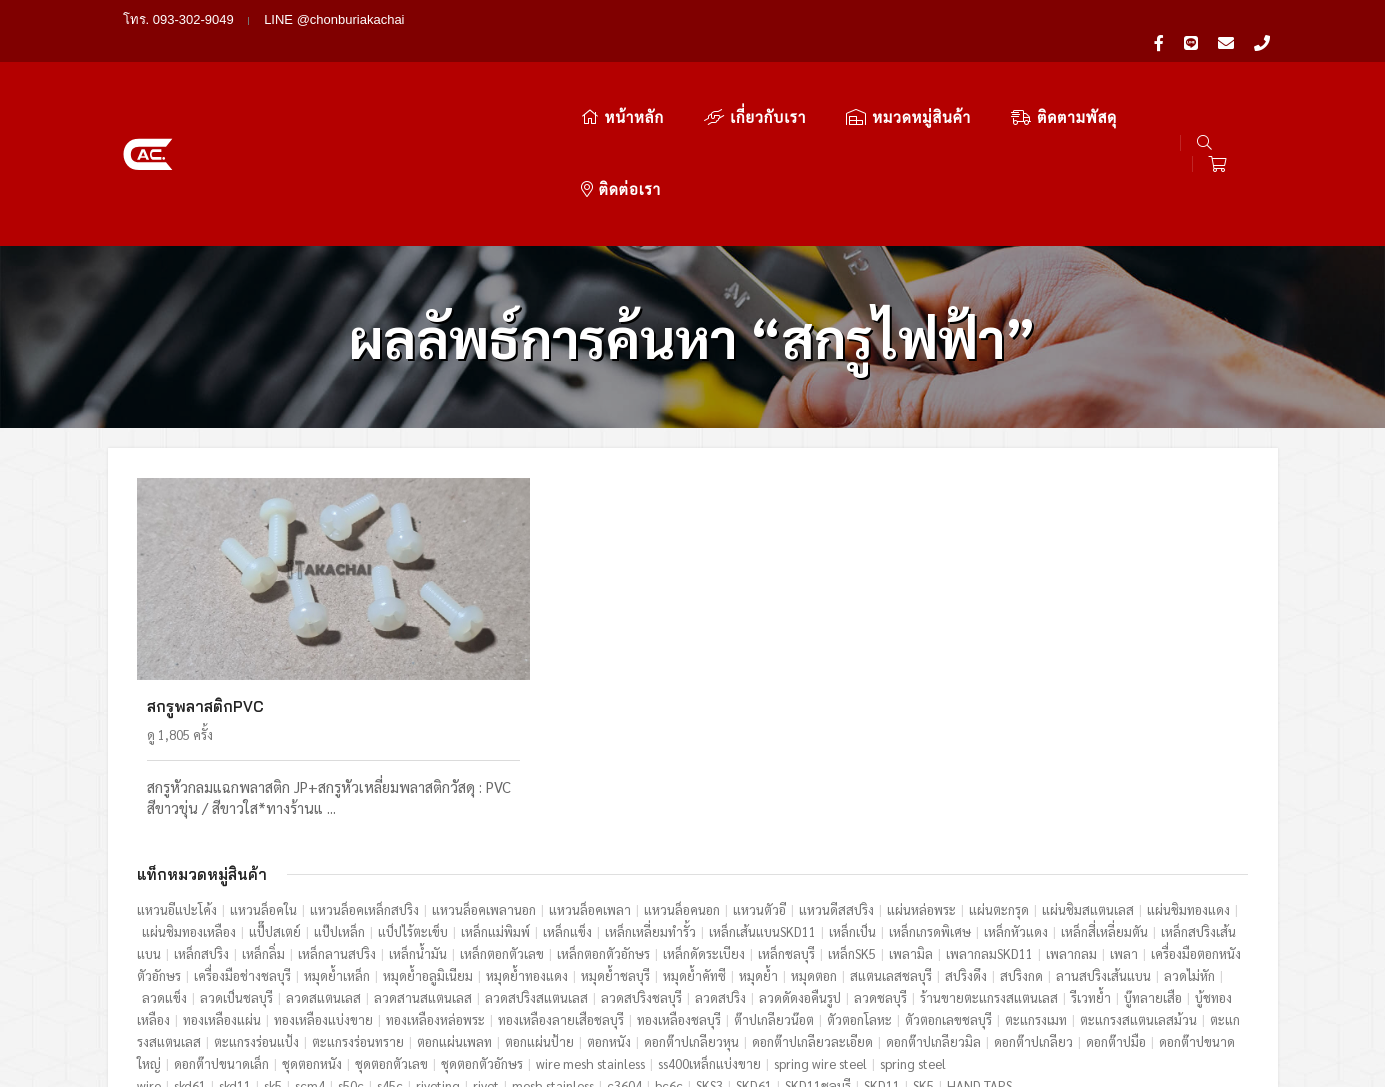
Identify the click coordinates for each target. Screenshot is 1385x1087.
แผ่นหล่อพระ (922, 778)
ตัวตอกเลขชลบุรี (949, 888)
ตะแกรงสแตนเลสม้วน (1139, 888)
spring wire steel (821, 932)
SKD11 (883, 954)
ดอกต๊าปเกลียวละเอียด (813, 910)
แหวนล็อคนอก (683, 778)
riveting (439, 954)
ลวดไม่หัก (1190, 844)
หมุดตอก (815, 844)
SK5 (924, 954)
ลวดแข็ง (165, 866)
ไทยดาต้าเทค (1227, 1034)
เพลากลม (1072, 822)
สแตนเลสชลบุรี (892, 844)
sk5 (274, 954)
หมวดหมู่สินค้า (800, 77)
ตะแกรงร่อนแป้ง (257, 910)
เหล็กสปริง (202, 822)
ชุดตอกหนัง (313, 932)
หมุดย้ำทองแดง (528, 844)
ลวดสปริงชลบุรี (642, 866)
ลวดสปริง (721, 866)
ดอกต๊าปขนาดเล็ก (222, 932)
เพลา (1125, 822)
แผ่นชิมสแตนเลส (1089, 778)
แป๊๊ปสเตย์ (276, 800)
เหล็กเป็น (853, 800)
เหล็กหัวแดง (1017, 800)
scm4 (311, 954)
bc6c (670, 954)
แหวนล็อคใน (264, 778)
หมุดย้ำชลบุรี (616, 844)
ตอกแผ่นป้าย (540, 910)
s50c (352, 954)
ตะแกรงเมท (1037, 888)
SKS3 (710, 954)
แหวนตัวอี (760, 778)
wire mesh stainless (591, 932)
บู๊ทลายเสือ (1154, 866)
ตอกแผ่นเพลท (455, 910)
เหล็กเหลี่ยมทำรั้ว (651, 800)
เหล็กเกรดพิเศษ (931, 800)
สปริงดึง (967, 844)
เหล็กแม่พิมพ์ (496, 800)
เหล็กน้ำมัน (419, 822)
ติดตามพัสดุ (956, 77)
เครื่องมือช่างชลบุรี (243, 844)
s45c (391, 954)
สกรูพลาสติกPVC (206, 575)
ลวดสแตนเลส (324, 866)
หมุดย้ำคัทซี (695, 844)
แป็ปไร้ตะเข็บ (414, 800)
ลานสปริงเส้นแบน (1104, 844)
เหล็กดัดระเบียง (705, 822)
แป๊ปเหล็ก (340, 800)
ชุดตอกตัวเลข (392, 932)
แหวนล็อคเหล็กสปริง (365, 778)
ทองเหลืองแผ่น (223, 888)
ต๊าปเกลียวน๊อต (775, 888)
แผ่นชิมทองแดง (1189, 778)
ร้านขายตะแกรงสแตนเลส (990, 866)
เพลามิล (912, 822)
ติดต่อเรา (1089, 77)
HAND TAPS (980, 954)
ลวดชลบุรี (881, 866)
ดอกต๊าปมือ (1117, 910)
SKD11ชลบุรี (819, 954)
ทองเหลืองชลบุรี (680, 888)
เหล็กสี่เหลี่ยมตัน (1105, 800)
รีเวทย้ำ (1092, 866)
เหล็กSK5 (853, 822)
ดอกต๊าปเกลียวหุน (692, 910)
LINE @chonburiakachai (334, 19)
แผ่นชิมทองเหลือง (190, 800)
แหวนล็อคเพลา (591, 778)
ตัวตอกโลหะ (860, 888)
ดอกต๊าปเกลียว (1034, 910)
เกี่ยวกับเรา (647, 77)
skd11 (236, 954)
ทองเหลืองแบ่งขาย (324, 888)
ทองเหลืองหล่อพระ (436, 888)
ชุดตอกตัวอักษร (483, 932)
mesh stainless (554, 954)
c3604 (625, 954)
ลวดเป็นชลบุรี (237, 866)
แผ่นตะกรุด (1000, 778)
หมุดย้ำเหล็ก (338, 844)
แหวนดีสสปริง (837, 778)
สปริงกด (1022, 844)
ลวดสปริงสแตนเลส (537, 866)
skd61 (191, 954)
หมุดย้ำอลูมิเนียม (429, 844)
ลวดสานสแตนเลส (424, 866)
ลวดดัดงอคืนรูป (801, 866)
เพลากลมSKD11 (990, 822)
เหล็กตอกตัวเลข (503, 822)
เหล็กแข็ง (568, 800)
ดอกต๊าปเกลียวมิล (934, 910)
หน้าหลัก (514, 77)
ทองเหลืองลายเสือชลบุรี (562, 888)
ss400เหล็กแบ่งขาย (710, 932)
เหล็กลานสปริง (338, 822)
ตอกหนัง (610, 910)
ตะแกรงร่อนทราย (359, 910)
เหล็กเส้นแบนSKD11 (763, 800)
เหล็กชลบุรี (787, 822)
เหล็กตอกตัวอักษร (604, 822)
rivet (487, 954)
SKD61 (755, 954)
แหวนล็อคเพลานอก (485, 778)
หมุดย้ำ (759, 844)
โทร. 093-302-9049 (178, 19)
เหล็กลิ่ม (264, 822)
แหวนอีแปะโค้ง (178, 778)
